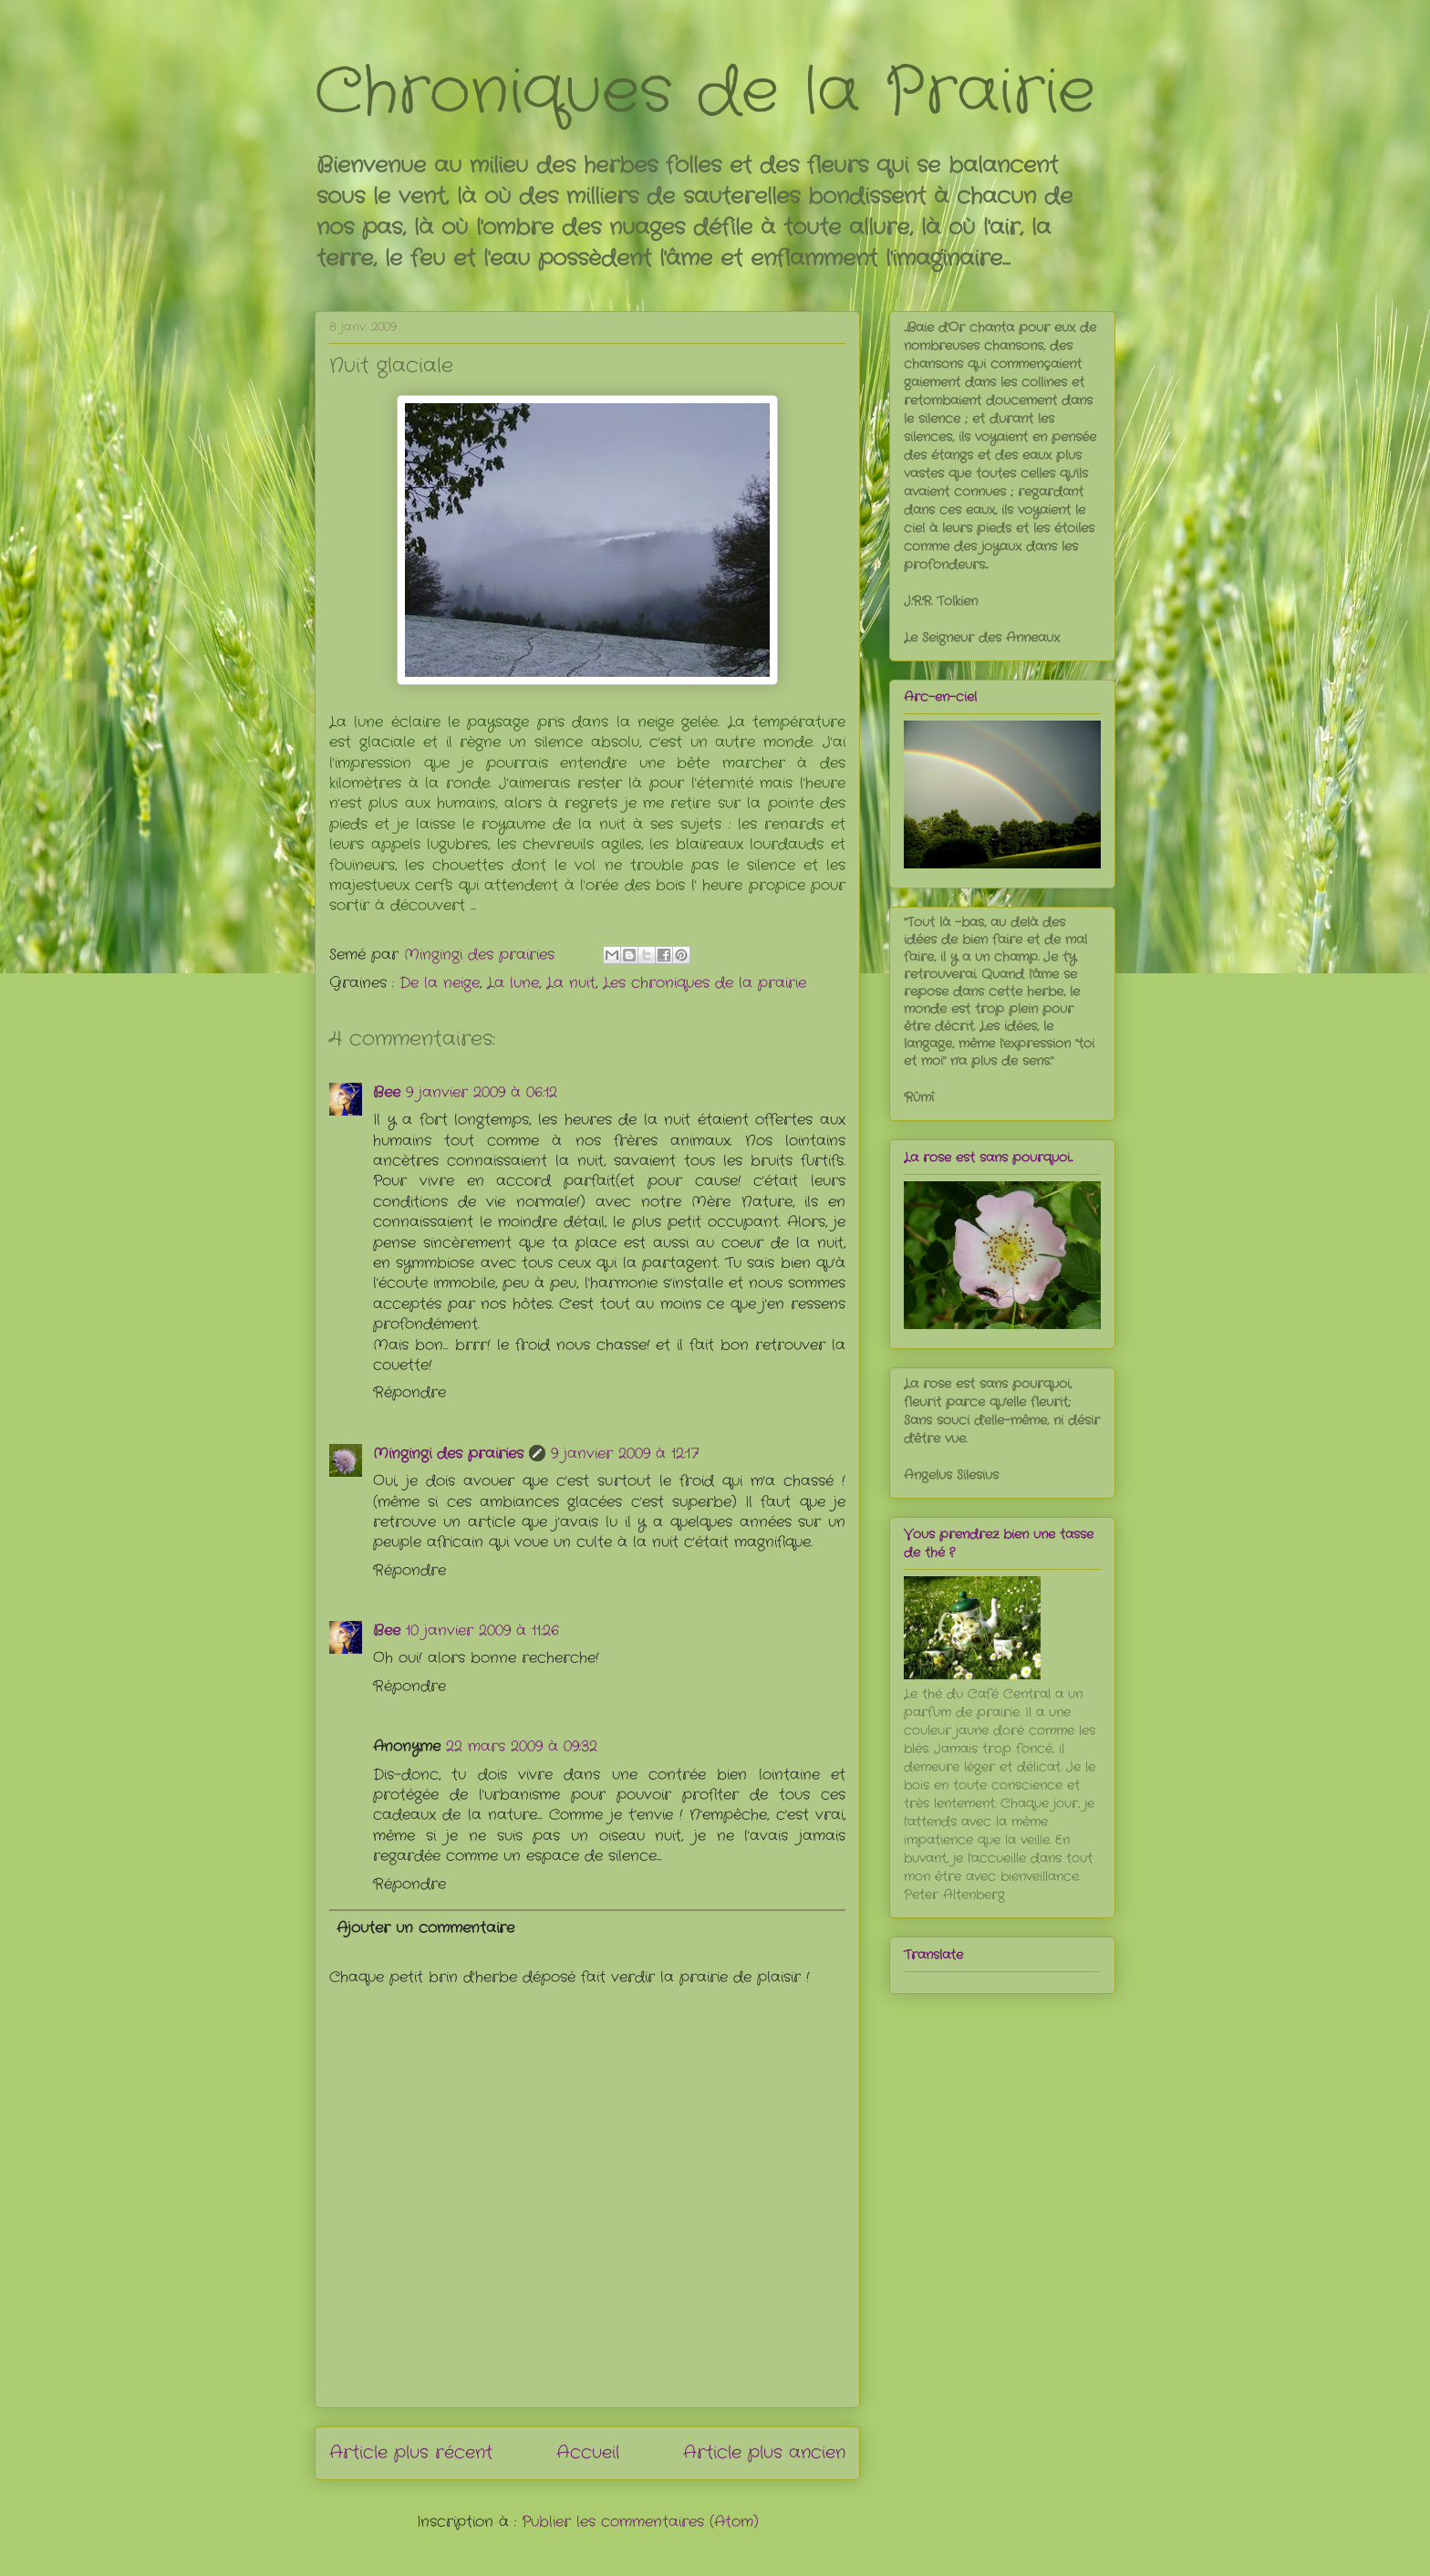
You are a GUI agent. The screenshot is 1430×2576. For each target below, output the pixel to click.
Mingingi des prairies (448, 1453)
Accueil (587, 2453)
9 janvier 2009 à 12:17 (625, 1453)
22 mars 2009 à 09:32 (521, 1746)
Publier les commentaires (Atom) (640, 2521)
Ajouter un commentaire (425, 1927)
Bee (386, 1092)
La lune (513, 982)
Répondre (409, 1392)
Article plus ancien (764, 2453)
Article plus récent (410, 2453)
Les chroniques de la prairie (704, 982)
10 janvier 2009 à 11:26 (482, 1630)
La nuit (571, 982)
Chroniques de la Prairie (705, 93)
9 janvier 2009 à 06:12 (481, 1092)
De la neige (439, 982)
